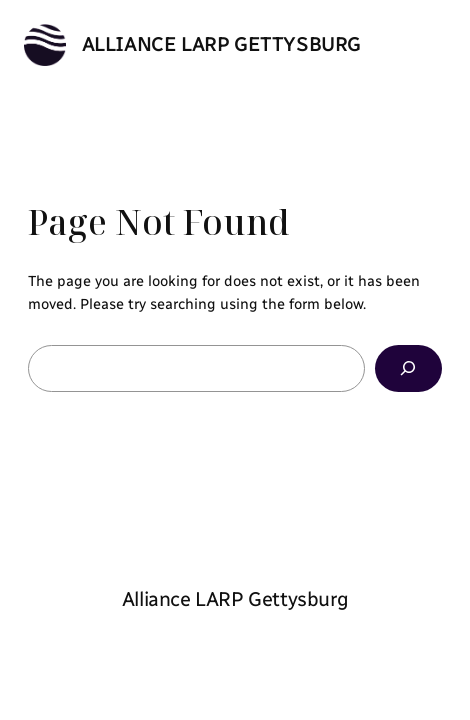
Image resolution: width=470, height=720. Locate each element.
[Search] (408, 369)
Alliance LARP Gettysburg (221, 44)
